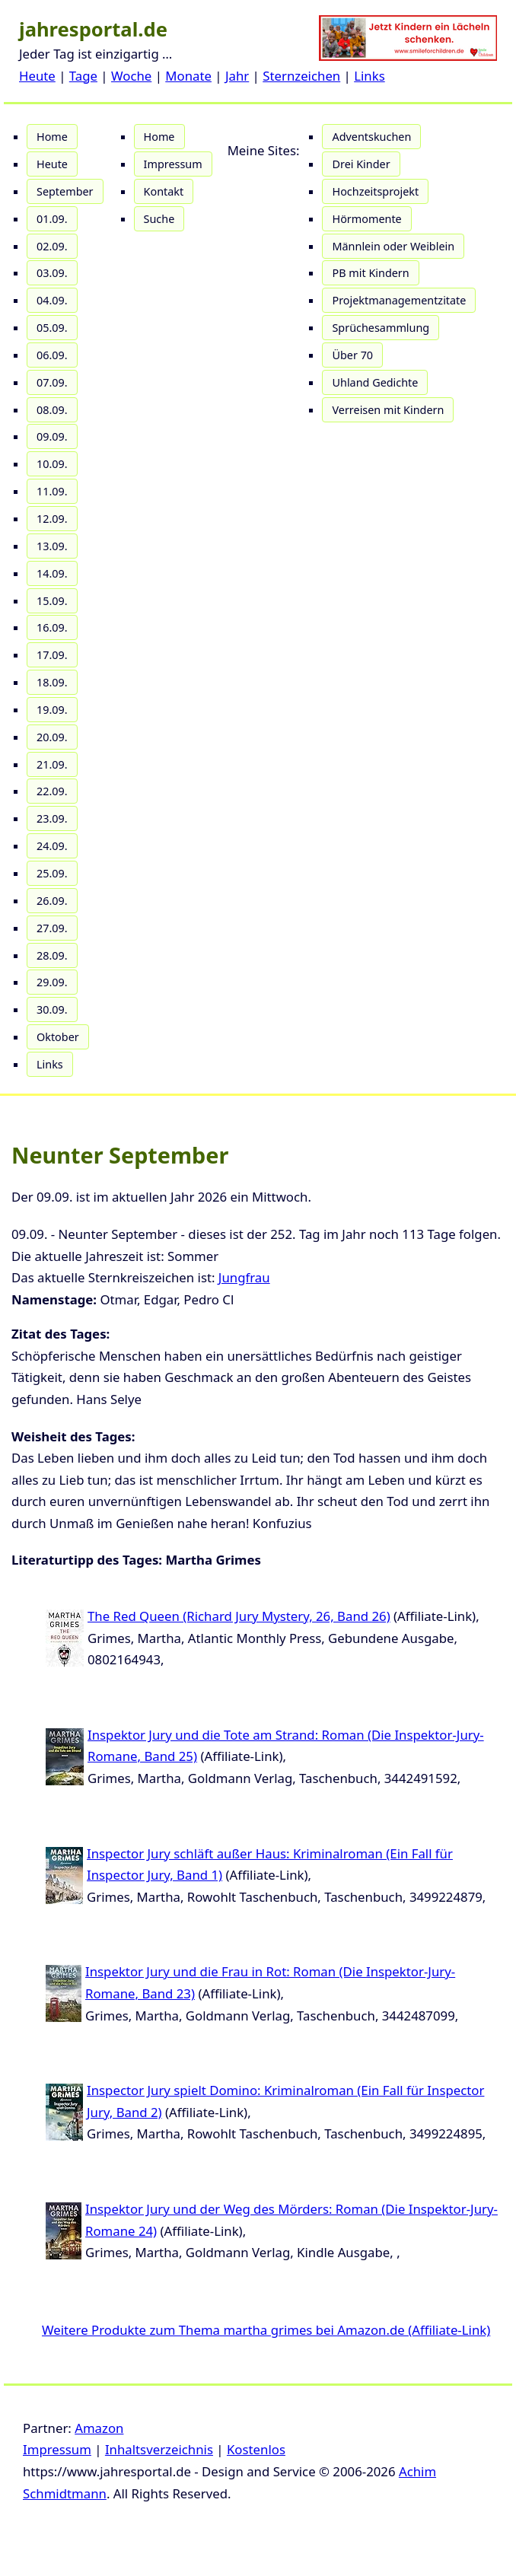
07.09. (52, 382)
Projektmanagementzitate (399, 300)
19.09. (52, 709)
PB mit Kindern (370, 273)
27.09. (52, 928)
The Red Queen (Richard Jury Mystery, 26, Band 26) (239, 1616)
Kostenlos (256, 2449)
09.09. (52, 436)
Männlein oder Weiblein (393, 246)
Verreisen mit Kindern (388, 410)
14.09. (52, 573)
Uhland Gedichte (375, 382)
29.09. (52, 982)
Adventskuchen (371, 136)
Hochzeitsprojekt (375, 191)
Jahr (237, 75)
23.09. (52, 818)
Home (52, 136)
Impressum (173, 164)
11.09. (52, 491)
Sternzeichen (301, 75)
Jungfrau (244, 1277)
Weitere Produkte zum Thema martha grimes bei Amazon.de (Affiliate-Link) (266, 2330)
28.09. (52, 955)
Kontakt (164, 191)
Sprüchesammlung (380, 327)
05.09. (52, 327)
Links (369, 75)
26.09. (52, 900)
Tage (83, 75)
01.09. (52, 219)
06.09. (52, 355)
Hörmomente (366, 219)
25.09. (52, 873)
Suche (159, 219)
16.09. (52, 627)
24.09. (52, 846)
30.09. (52, 1009)
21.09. (52, 764)
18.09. (52, 682)
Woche (131, 75)
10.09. (52, 464)
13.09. (52, 546)
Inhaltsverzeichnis (159, 2449)
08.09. (52, 410)
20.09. (52, 737)
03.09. (52, 273)
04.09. (52, 300)
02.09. (52, 246)
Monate (188, 75)
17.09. (52, 655)
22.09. (52, 791)
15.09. (52, 601)
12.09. (52, 518)
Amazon (99, 2428)
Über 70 (352, 355)
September (65, 191)
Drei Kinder (361, 164)
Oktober (58, 1037)
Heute (37, 75)
